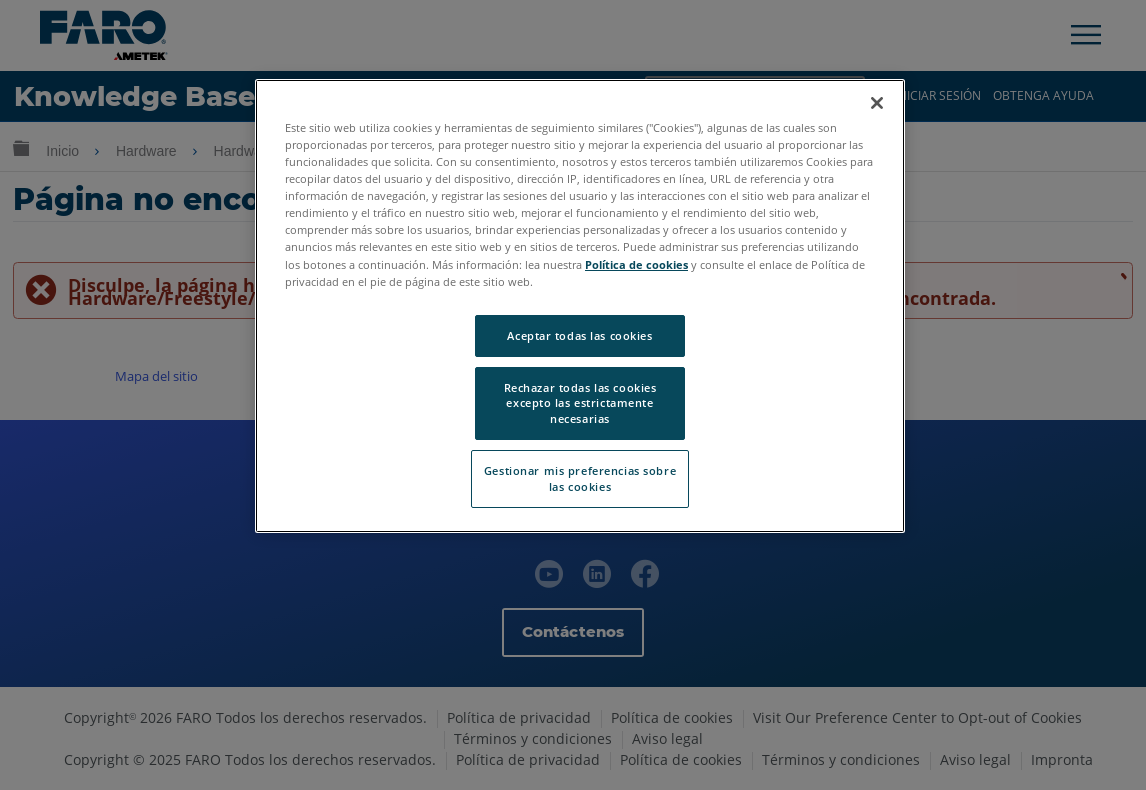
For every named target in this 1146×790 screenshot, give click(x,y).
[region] (580, 306)
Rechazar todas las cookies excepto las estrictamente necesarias (580, 403)
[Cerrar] (877, 103)
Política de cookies (636, 264)
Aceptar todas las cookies (579, 335)
